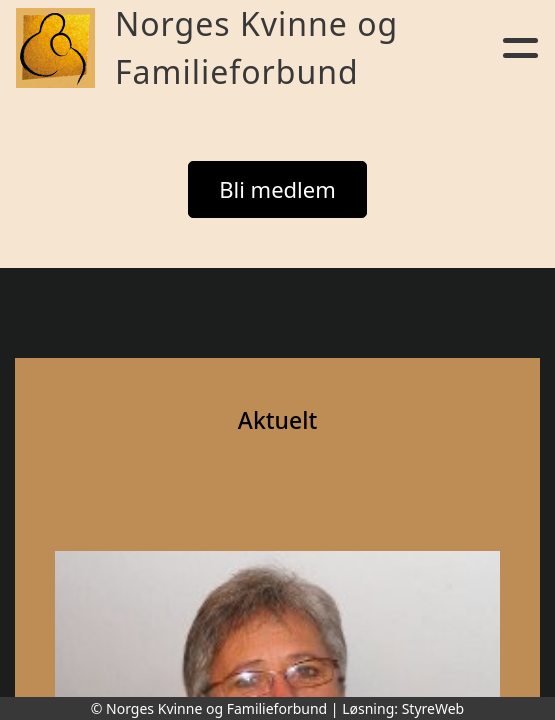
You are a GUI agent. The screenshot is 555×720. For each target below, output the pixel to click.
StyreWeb (433, 708)
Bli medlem (277, 189)
